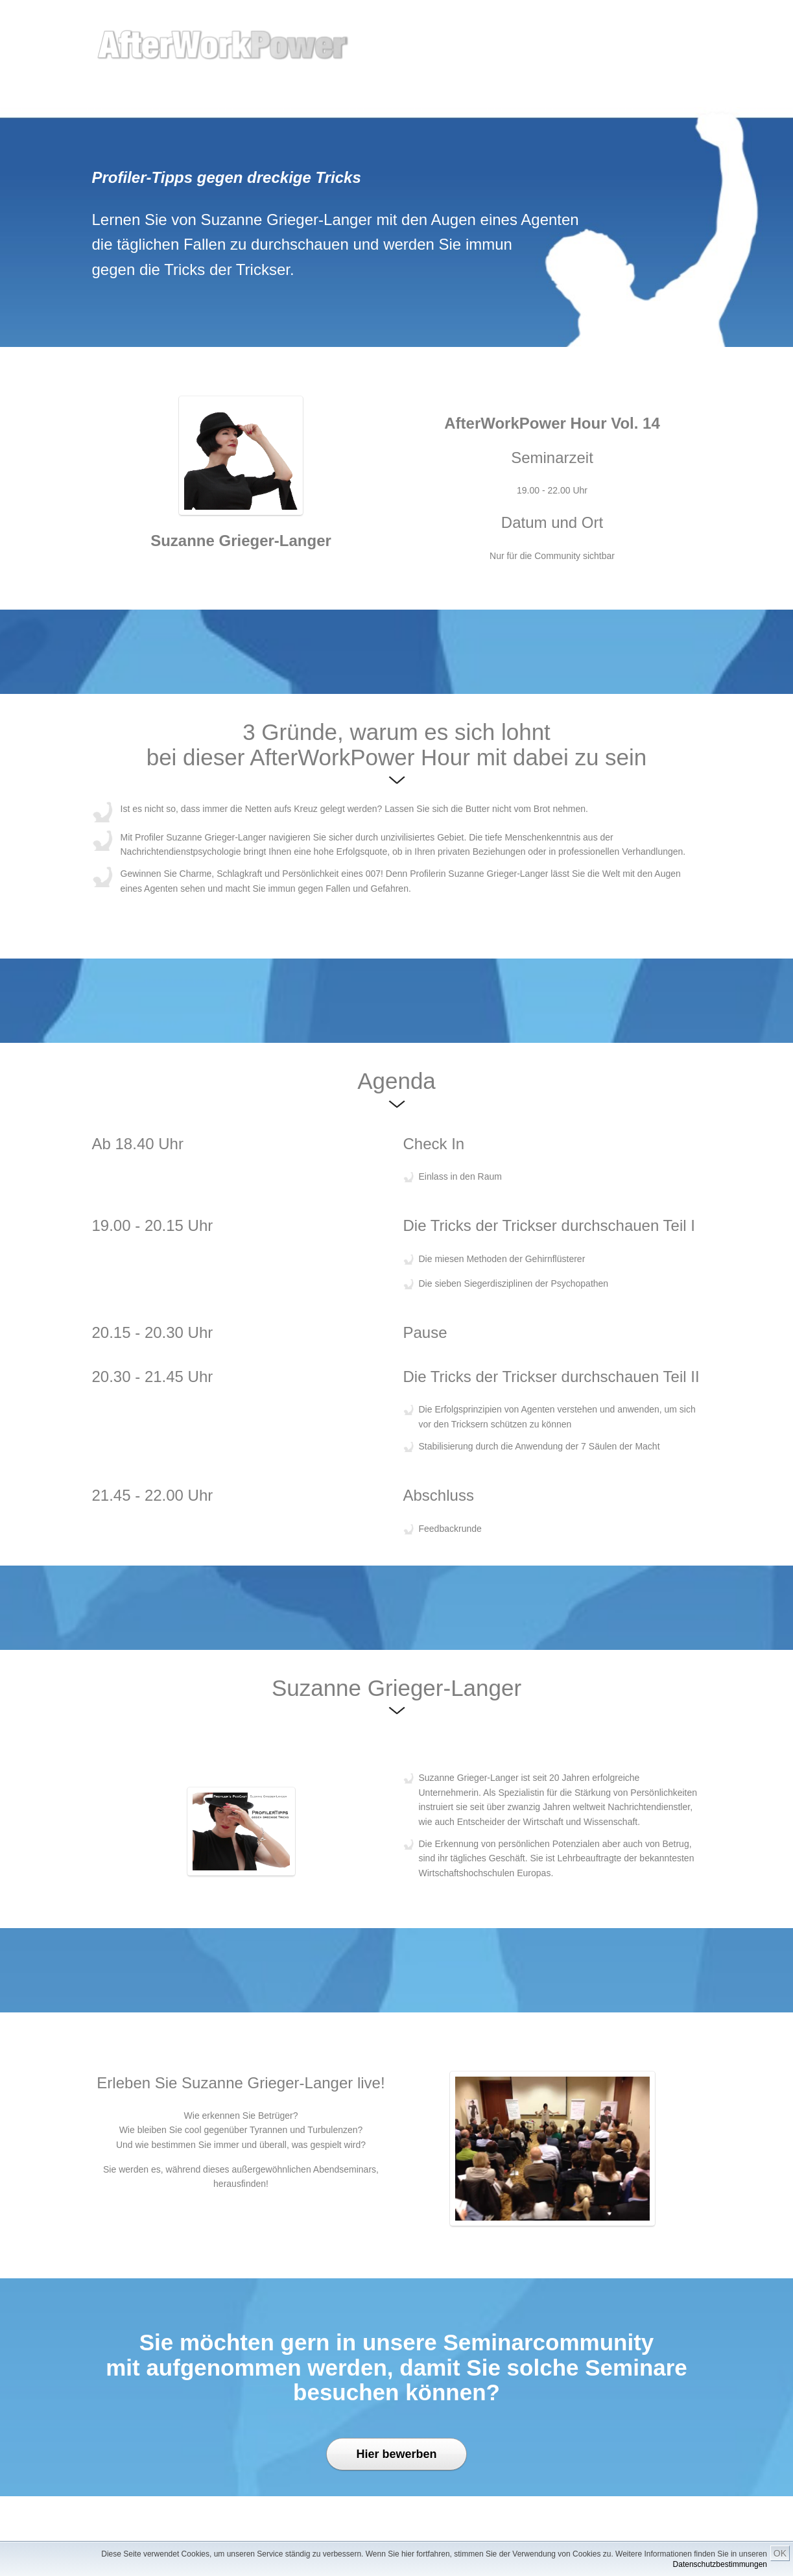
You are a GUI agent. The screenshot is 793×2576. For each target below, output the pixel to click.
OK (780, 2553)
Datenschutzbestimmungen (720, 2564)
